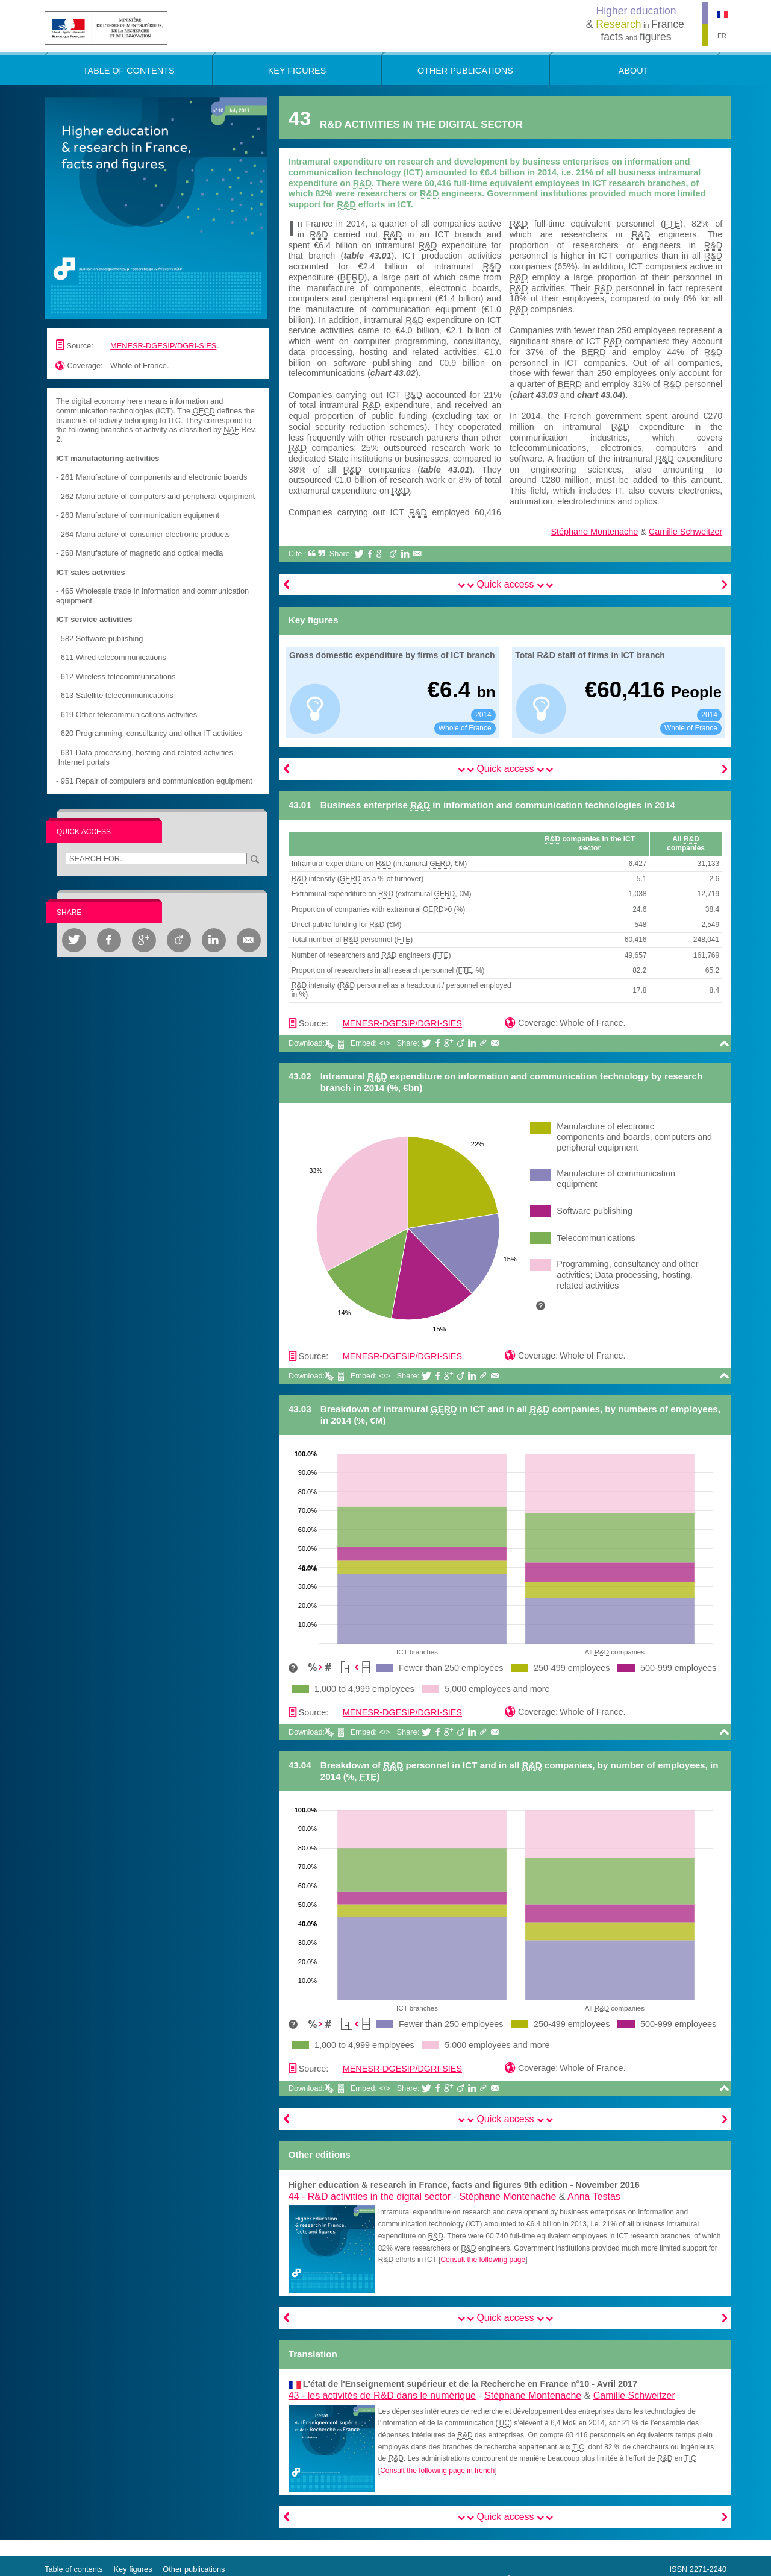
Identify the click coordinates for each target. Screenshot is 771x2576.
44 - (370, 2196)
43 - (382, 2395)
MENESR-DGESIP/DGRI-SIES (163, 345)
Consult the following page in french (437, 2470)
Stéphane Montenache (594, 531)
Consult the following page (482, 2259)
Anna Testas (593, 2196)
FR (721, 35)
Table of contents (74, 2569)
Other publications (194, 2569)
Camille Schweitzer (685, 531)
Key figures (133, 2569)
